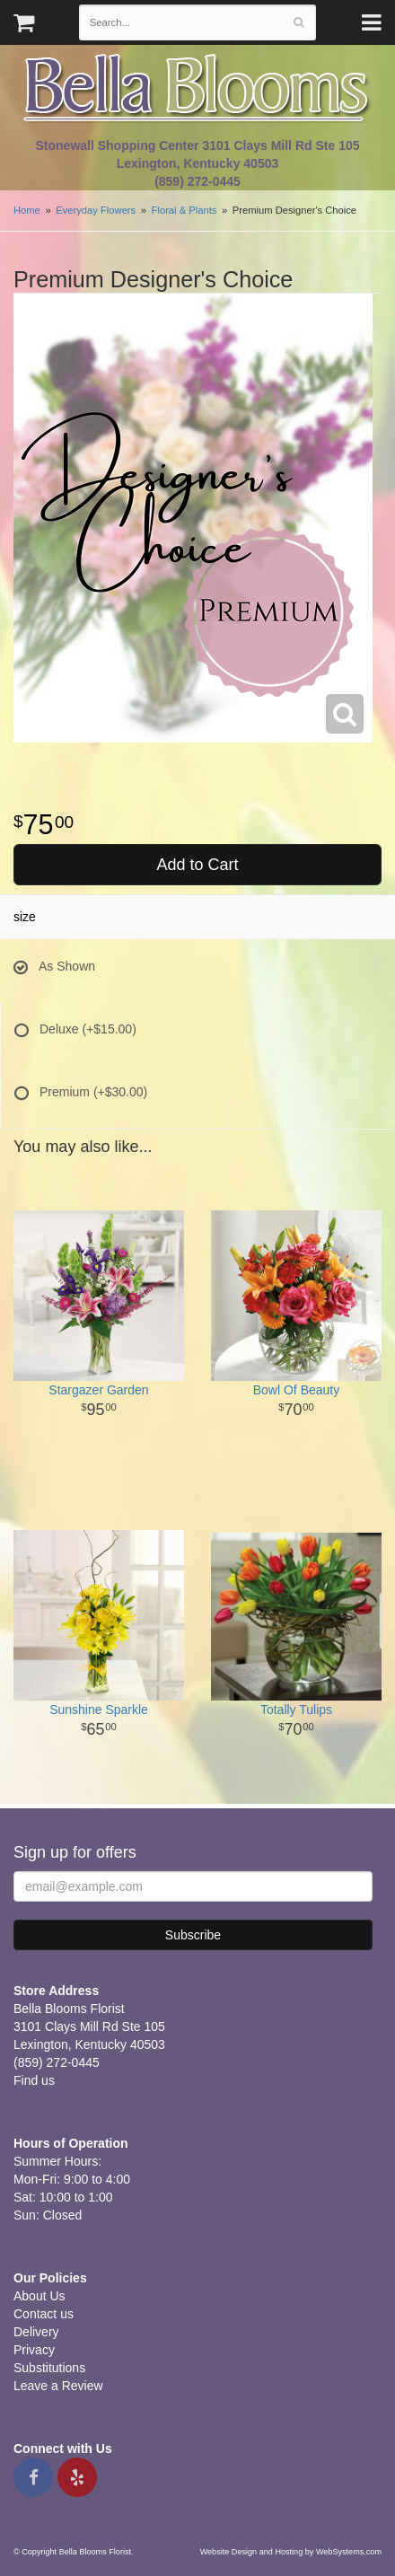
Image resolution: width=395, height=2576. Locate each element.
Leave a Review (58, 2385)
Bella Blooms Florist (197, 88)
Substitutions (49, 2368)
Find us (34, 2080)
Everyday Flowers (96, 210)
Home (26, 210)
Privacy (34, 2350)
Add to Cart (197, 865)
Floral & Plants (184, 210)
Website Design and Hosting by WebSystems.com (291, 2551)
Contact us (43, 2314)
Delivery (36, 2332)
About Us (39, 2296)
